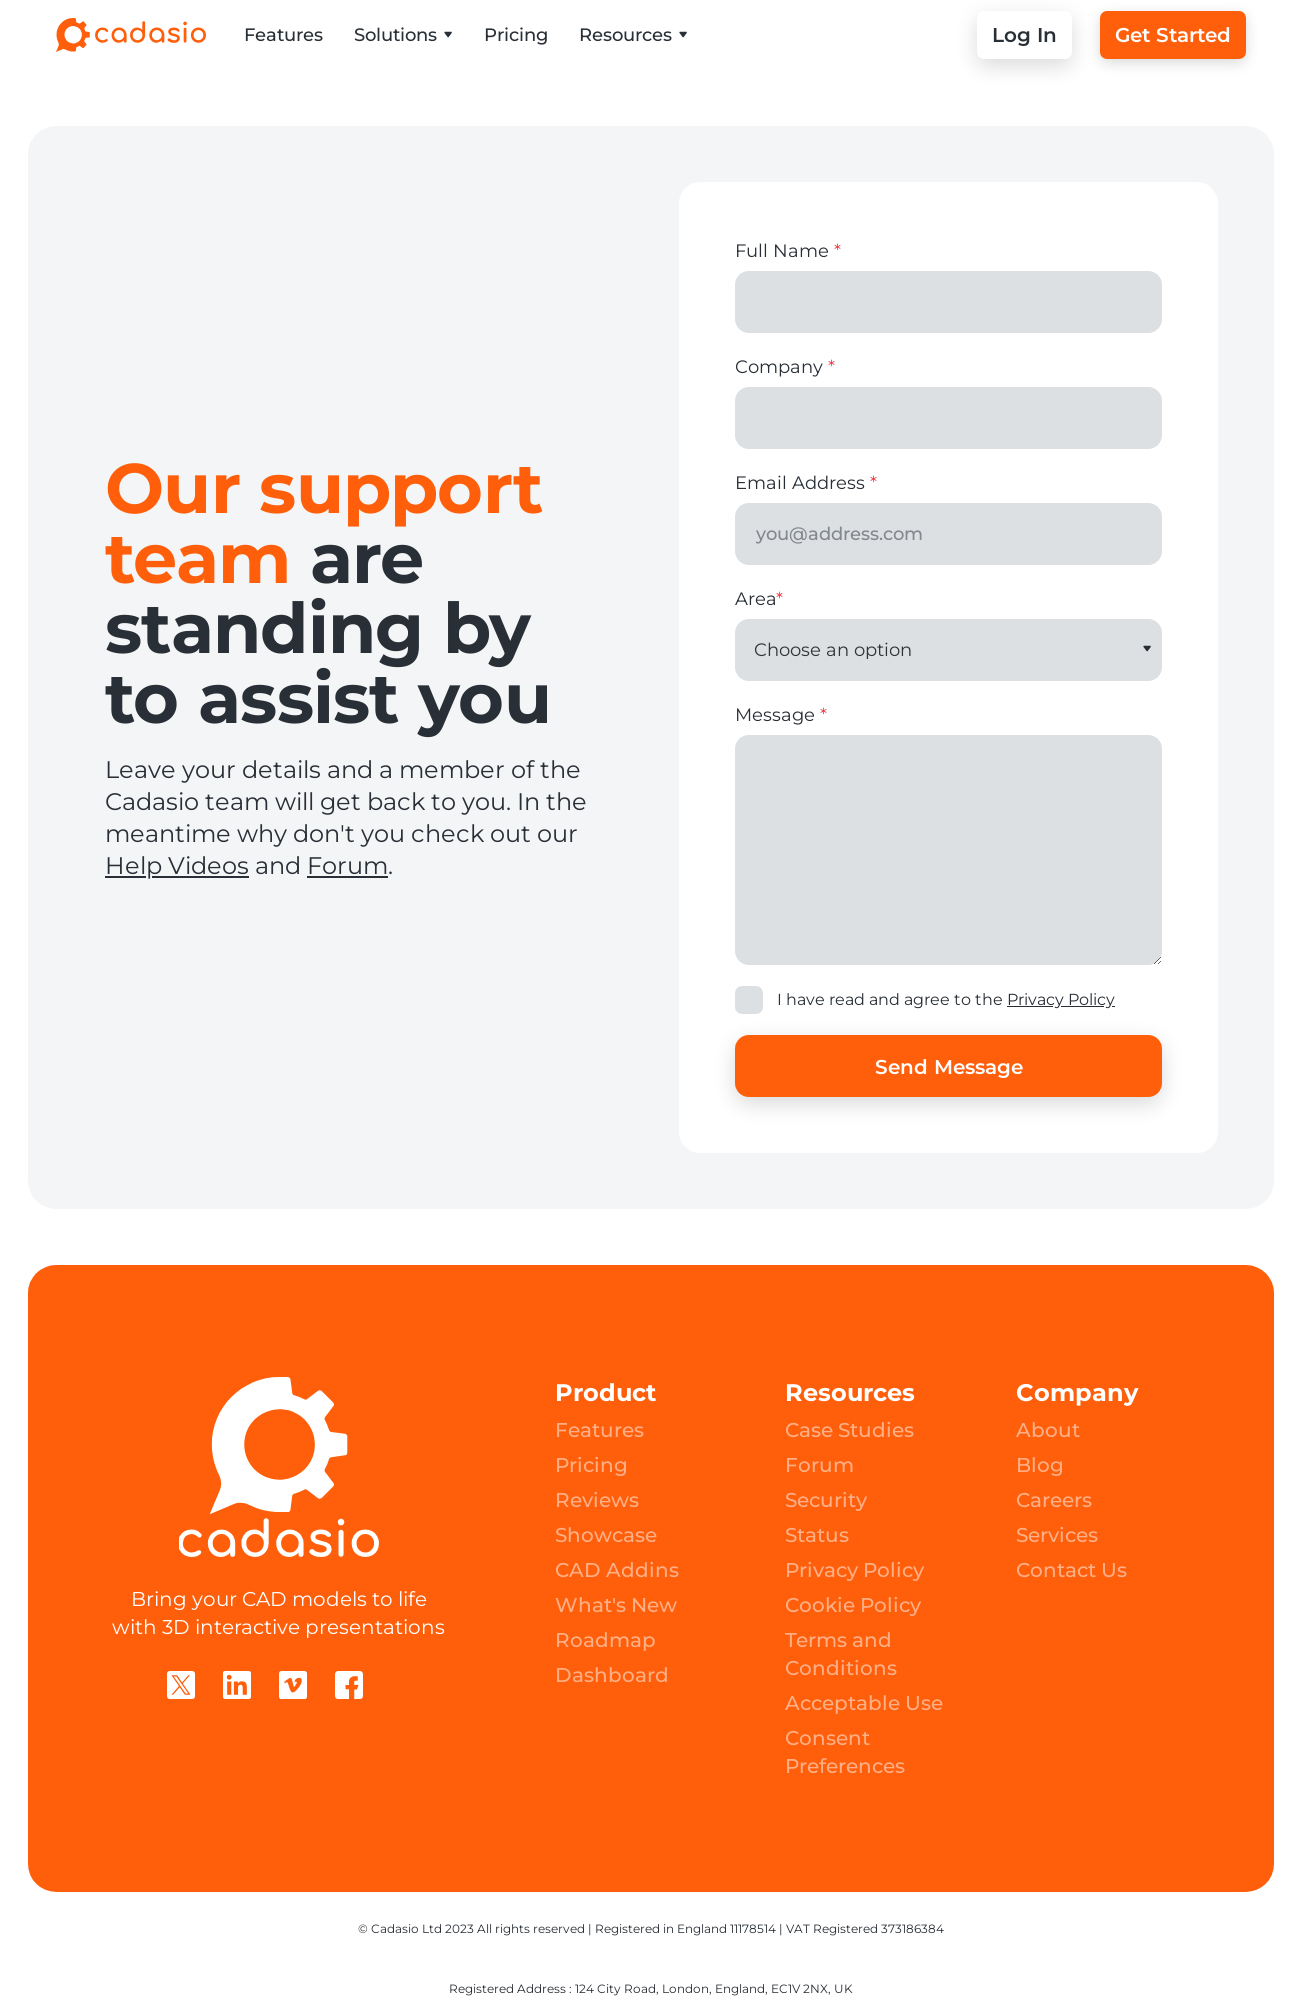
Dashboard (612, 1675)
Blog (1040, 1465)
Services (1057, 1535)
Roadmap (605, 1640)
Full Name (788, 251)
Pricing (516, 35)
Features (283, 35)
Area (759, 599)
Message (781, 715)
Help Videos (177, 865)
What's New (616, 1605)
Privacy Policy (1061, 999)
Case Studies (849, 1430)
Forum (347, 865)
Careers (1054, 1500)
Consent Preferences (845, 1752)
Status (817, 1535)
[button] (403, 35)
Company (785, 367)
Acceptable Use (864, 1703)
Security (826, 1500)
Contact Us (1071, 1570)
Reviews (597, 1500)
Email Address (806, 483)
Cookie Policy (853, 1605)
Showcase (606, 1535)
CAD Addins (617, 1570)
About (1048, 1430)
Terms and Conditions (841, 1654)
